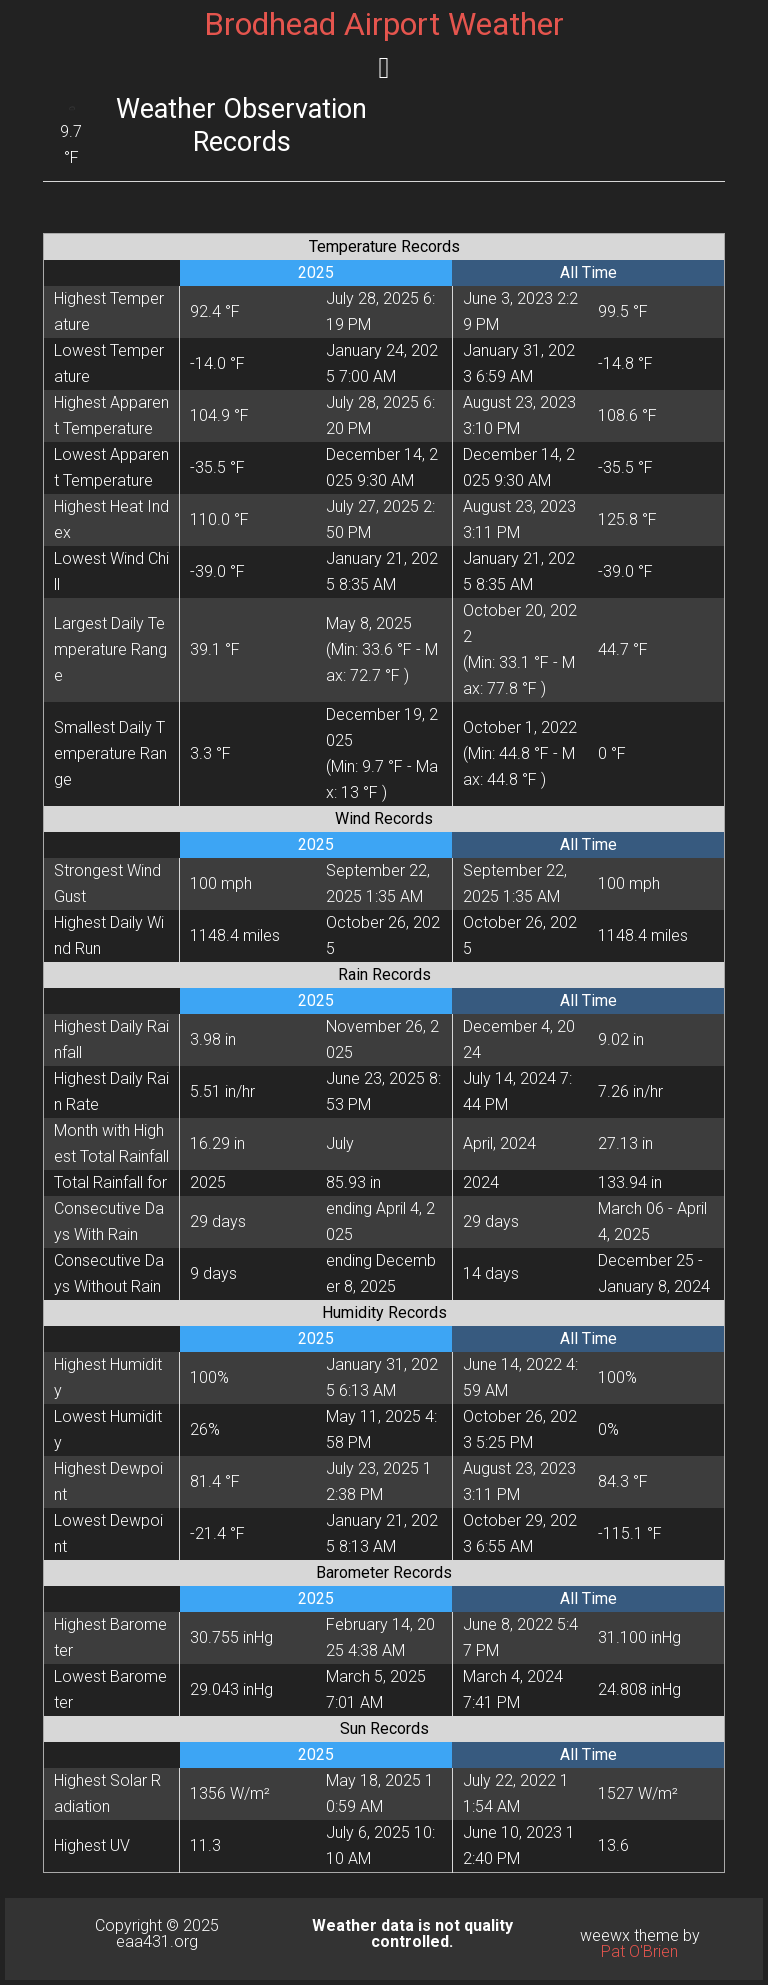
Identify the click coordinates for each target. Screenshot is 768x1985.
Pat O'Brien (639, 1951)
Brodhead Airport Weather (384, 24)
